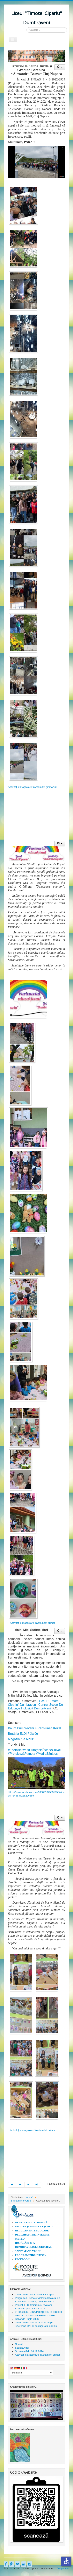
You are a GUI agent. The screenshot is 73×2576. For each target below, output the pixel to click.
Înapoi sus (63, 2568)
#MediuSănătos (47, 1753)
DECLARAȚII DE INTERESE (32, 2234)
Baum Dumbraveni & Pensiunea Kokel (34, 1728)
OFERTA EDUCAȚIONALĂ (31, 2222)
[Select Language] (31, 2372)
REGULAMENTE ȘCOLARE (32, 2230)
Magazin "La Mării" (21, 1739)
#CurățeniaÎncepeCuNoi (44, 1750)
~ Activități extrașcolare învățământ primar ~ (32, 1622)
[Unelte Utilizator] (59, 67)
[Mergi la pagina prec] (20, 2185)
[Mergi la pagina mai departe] (29, 2185)
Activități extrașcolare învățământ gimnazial (32, 787)
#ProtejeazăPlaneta (21, 1753)
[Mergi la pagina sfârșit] (37, 2185)
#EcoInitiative (17, 1750)
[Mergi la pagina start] (12, 2185)
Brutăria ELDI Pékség (23, 1733)
